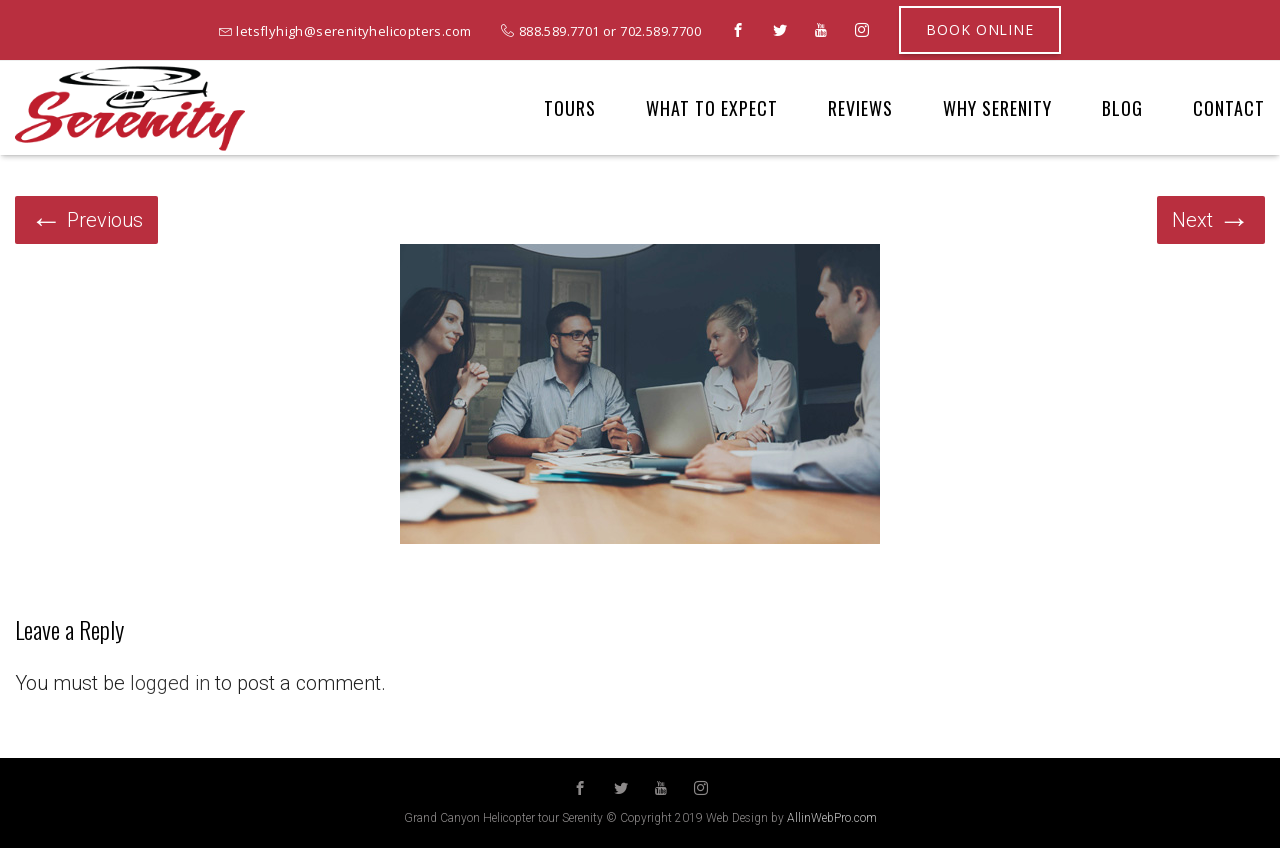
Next (1211, 220)
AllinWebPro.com (832, 818)
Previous (86, 220)
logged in (170, 683)
